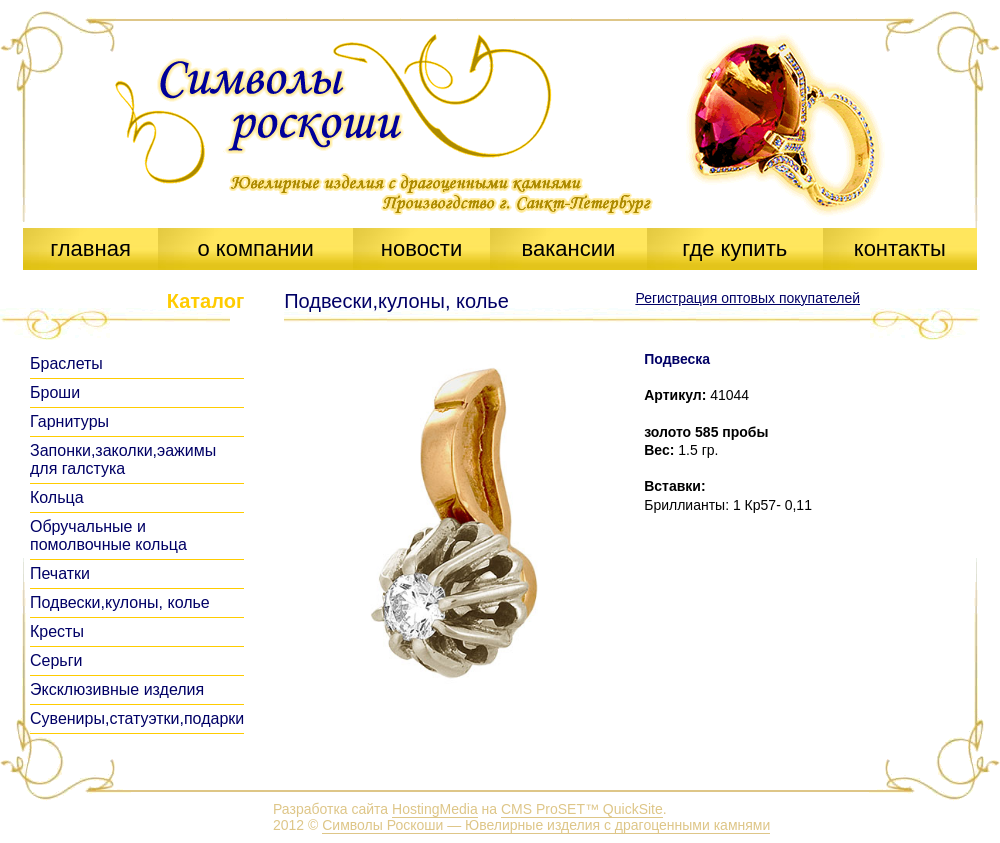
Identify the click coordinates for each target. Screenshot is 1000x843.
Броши (55, 392)
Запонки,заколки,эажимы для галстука (123, 459)
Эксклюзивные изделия (117, 689)
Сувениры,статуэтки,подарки (137, 718)
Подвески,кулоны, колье (120, 602)
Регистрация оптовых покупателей (747, 298)
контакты (900, 248)
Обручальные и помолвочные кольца (108, 535)
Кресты (57, 631)
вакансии (568, 248)
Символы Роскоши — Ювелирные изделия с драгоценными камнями (546, 825)
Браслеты (66, 363)
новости (421, 248)
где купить (734, 248)
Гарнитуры (69, 421)
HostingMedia (435, 809)
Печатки (60, 573)
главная (90, 248)
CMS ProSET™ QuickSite (582, 809)
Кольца (57, 497)
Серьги (56, 660)
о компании (255, 248)
